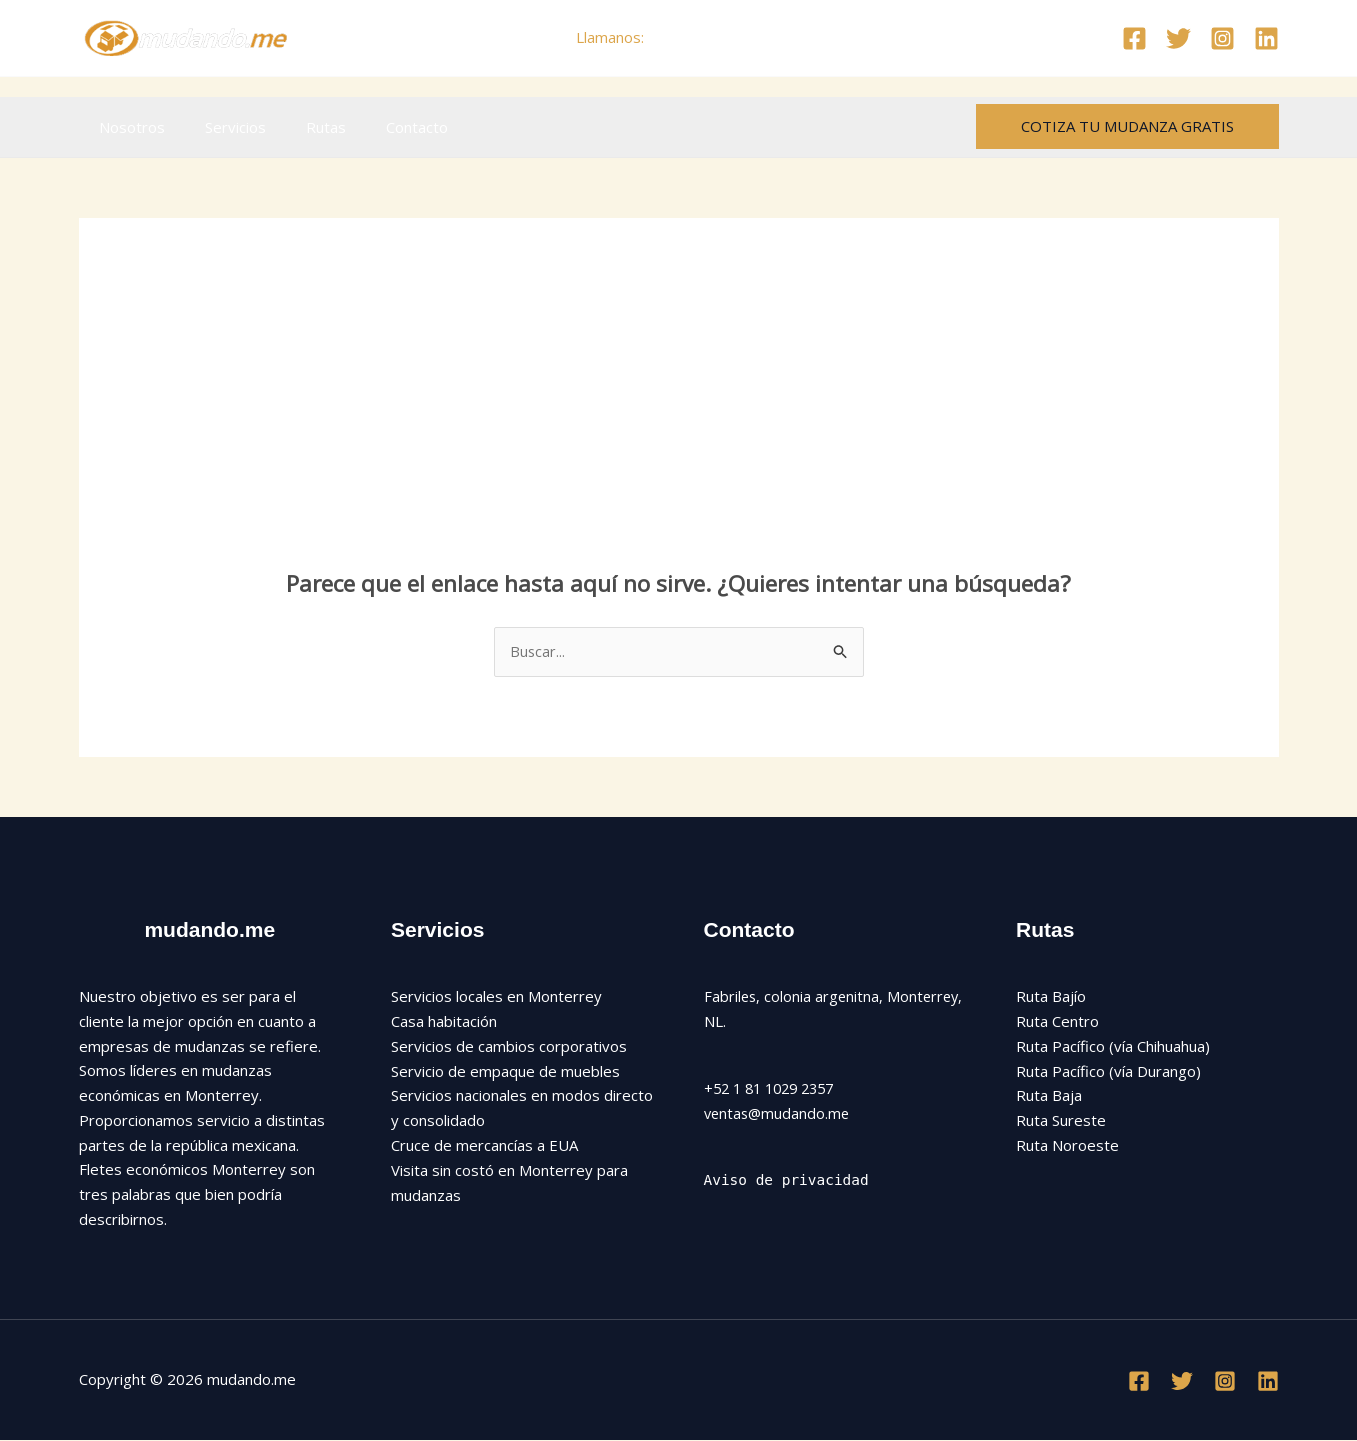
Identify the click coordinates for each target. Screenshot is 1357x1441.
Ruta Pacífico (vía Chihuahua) (1113, 1047)
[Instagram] (1222, 38)
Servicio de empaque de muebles (505, 1071)
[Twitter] (1178, 38)
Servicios (220, 127)
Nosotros (127, 127)
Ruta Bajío (1051, 997)
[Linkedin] (1266, 38)
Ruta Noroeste (1067, 1146)
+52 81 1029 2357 (714, 37)
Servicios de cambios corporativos (509, 1047)
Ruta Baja (1049, 1096)
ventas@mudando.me (779, 1113)
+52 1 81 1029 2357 (775, 1089)
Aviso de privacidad (790, 1181)
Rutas (301, 127)
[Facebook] (1134, 38)
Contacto (382, 127)
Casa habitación (444, 1022)
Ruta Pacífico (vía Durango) (1108, 1071)
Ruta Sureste (1061, 1121)
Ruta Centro (1057, 1022)
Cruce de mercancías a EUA (484, 1146)
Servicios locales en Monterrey (496, 997)
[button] (1127, 126)
